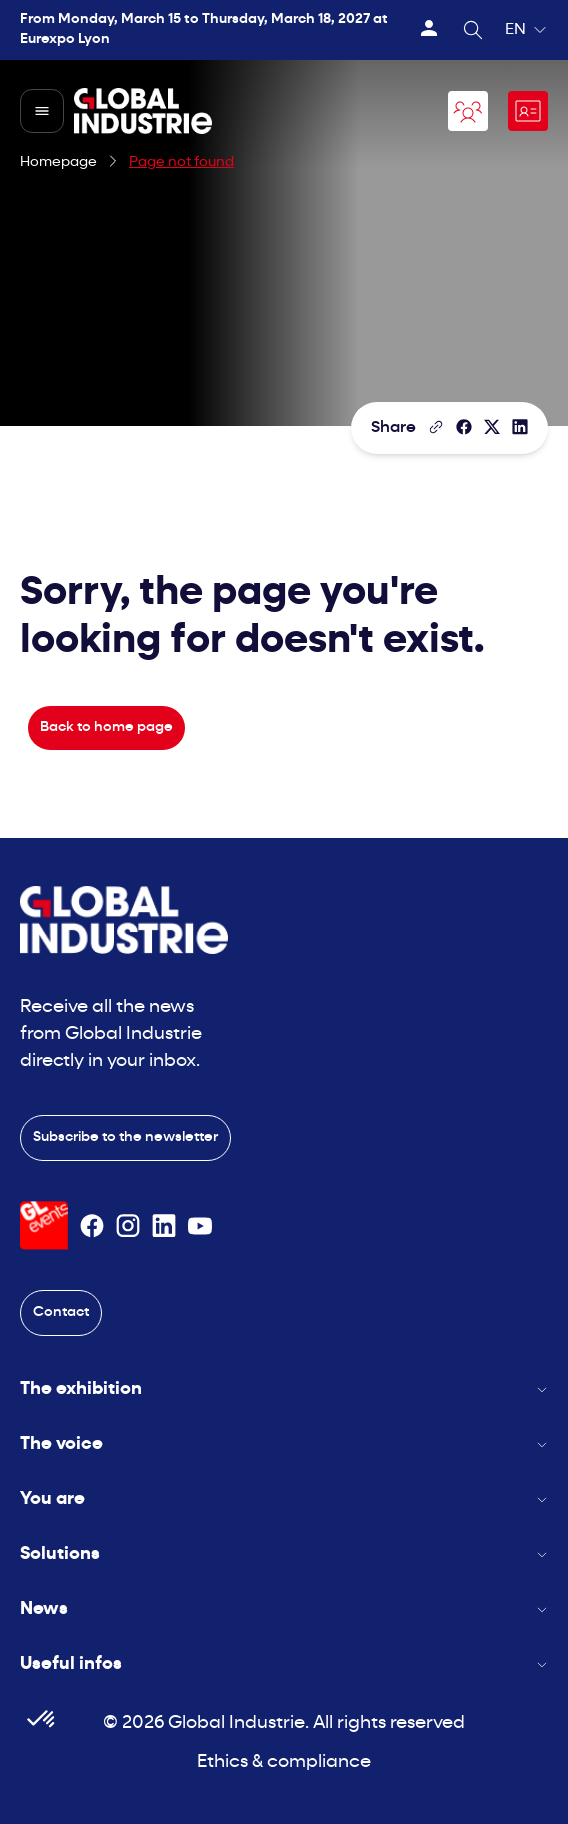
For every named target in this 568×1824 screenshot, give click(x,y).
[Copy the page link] (436, 427)
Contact (61, 1312)
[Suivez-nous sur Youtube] (200, 1226)
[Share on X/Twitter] (492, 427)
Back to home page (106, 727)
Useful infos (284, 1664)
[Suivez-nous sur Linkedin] (164, 1226)
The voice (284, 1444)
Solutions (284, 1554)
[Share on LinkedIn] (520, 427)
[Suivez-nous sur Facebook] (92, 1226)
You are (284, 1499)
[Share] (464, 427)
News (284, 1609)
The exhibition (284, 1389)
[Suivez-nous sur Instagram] (128, 1226)
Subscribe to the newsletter (125, 1137)
